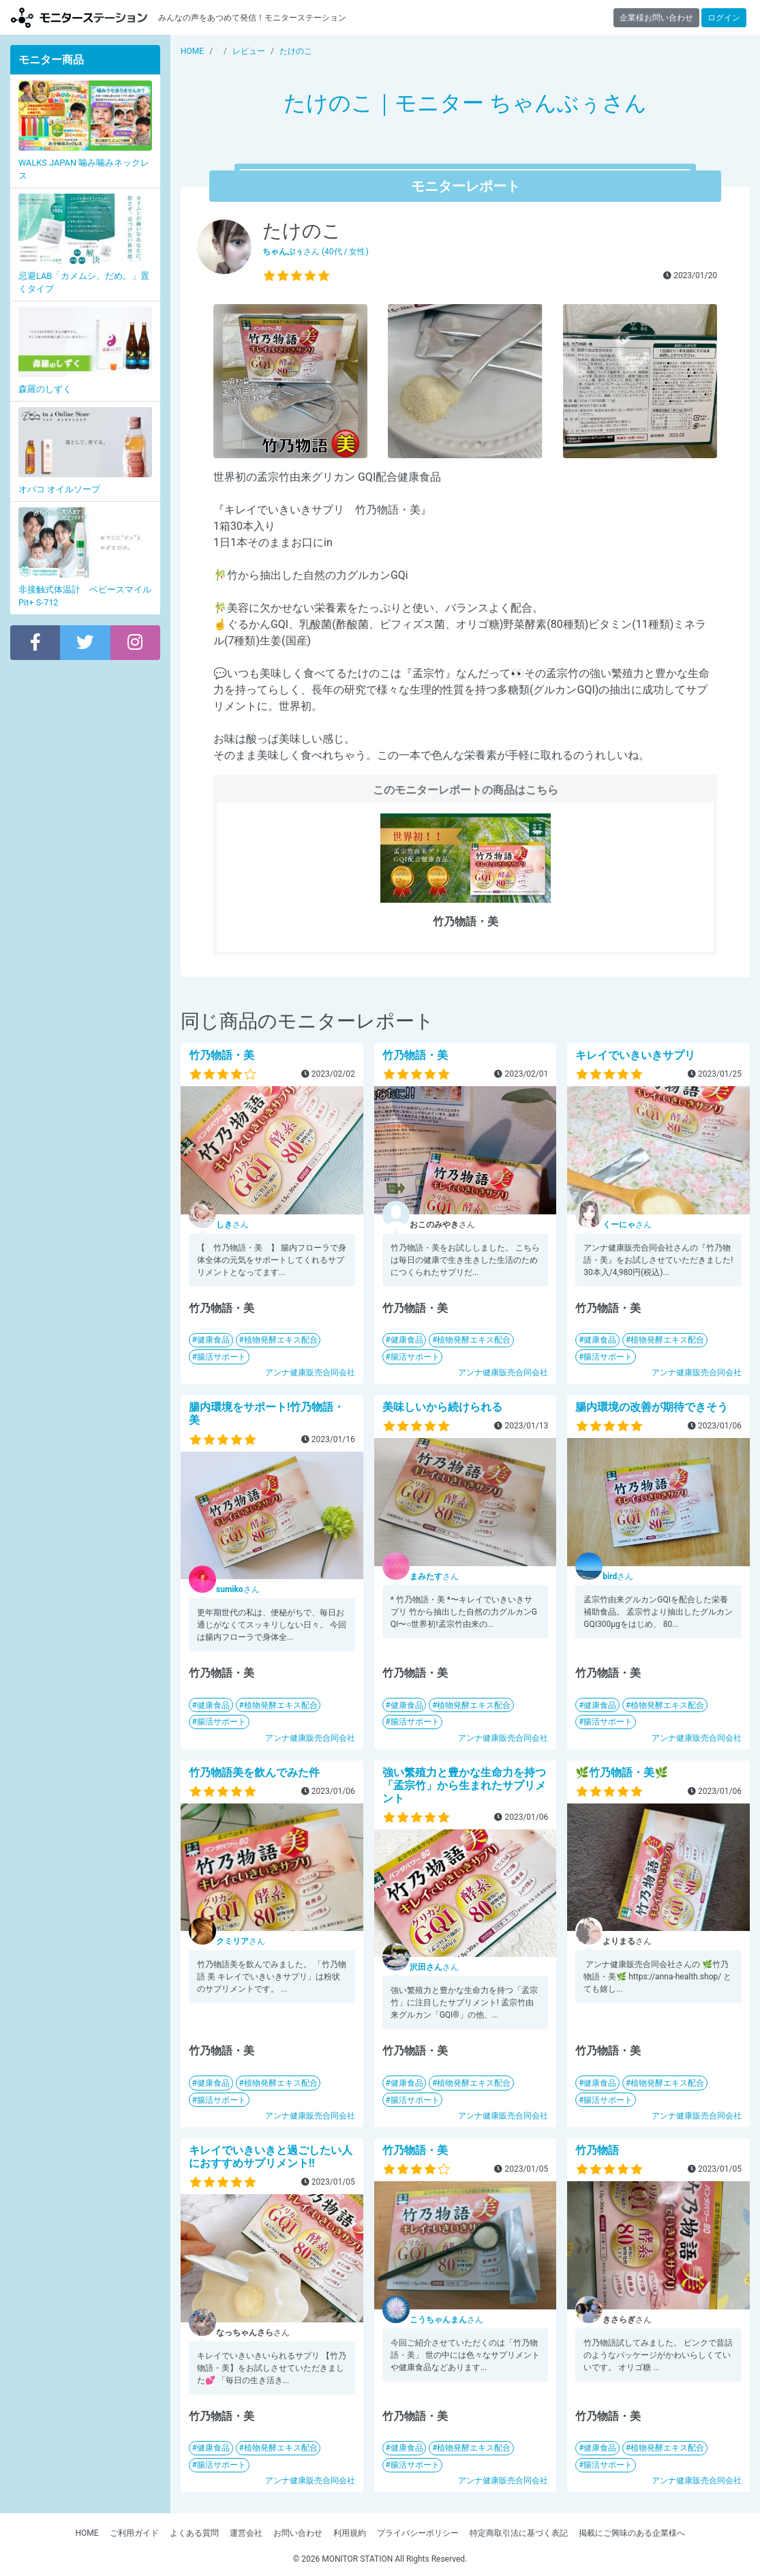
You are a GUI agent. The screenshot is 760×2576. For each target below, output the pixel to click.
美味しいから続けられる (442, 1407)
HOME (86, 2533)
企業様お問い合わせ (656, 18)
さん (232, 1224)
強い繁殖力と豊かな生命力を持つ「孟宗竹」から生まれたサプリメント (464, 1785)
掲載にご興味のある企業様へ (632, 2533)
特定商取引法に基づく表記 (519, 2533)
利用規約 (349, 2533)
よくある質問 (194, 2533)
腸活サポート (221, 1357)
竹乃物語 (597, 2150)
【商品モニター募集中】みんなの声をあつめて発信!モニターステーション (79, 17)
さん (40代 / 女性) (315, 251)
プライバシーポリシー (418, 2533)
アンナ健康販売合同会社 (310, 1372)
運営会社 (246, 2533)
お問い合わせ (297, 2533)
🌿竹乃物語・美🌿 (621, 1772)
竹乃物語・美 (221, 1055)
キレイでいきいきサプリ (635, 1055)
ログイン (724, 18)
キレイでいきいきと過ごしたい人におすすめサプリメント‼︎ (270, 2157)
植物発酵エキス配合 (281, 1340)
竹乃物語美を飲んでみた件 (254, 1772)
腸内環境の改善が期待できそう (651, 1407)
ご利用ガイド (134, 2533)
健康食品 (213, 1340)
